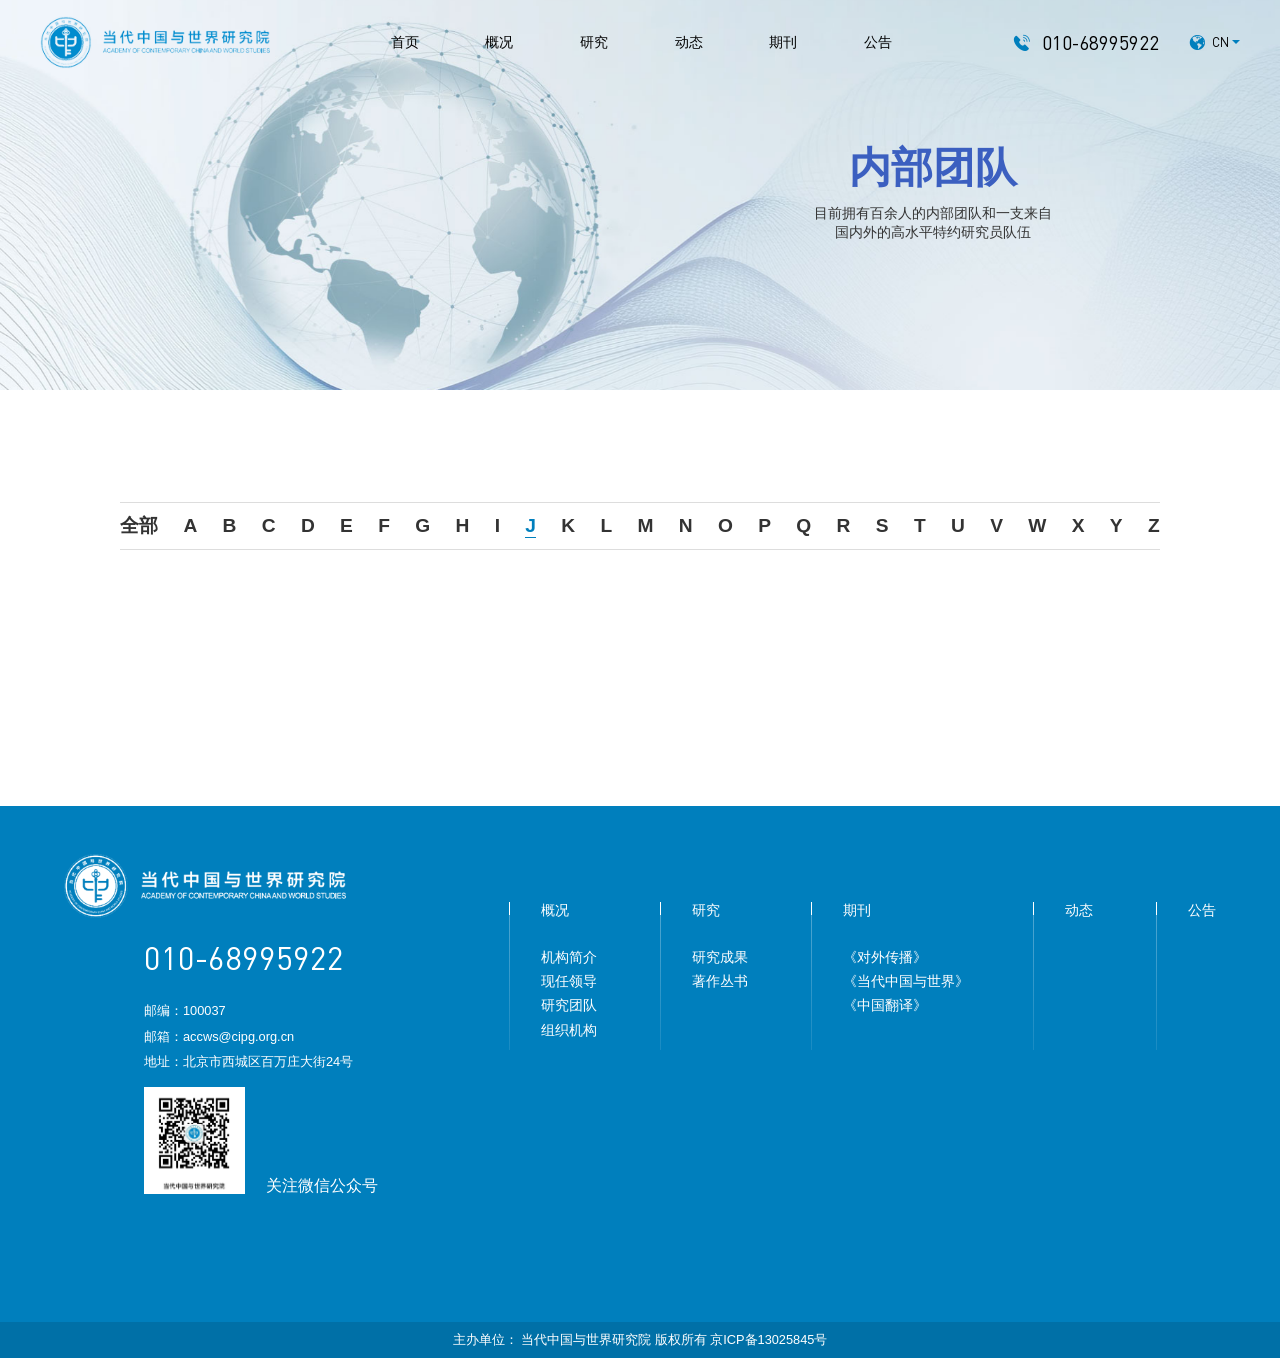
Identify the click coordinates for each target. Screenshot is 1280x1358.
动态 (689, 42)
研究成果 (720, 957)
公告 (878, 42)
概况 (499, 42)
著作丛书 (720, 981)
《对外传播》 (885, 957)
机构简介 (569, 957)
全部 (139, 525)
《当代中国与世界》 (906, 981)
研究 (594, 42)
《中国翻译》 (885, 1005)
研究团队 (569, 1005)
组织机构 (569, 1030)
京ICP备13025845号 (768, 1339)
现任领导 (569, 981)
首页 (405, 42)
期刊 (783, 42)
